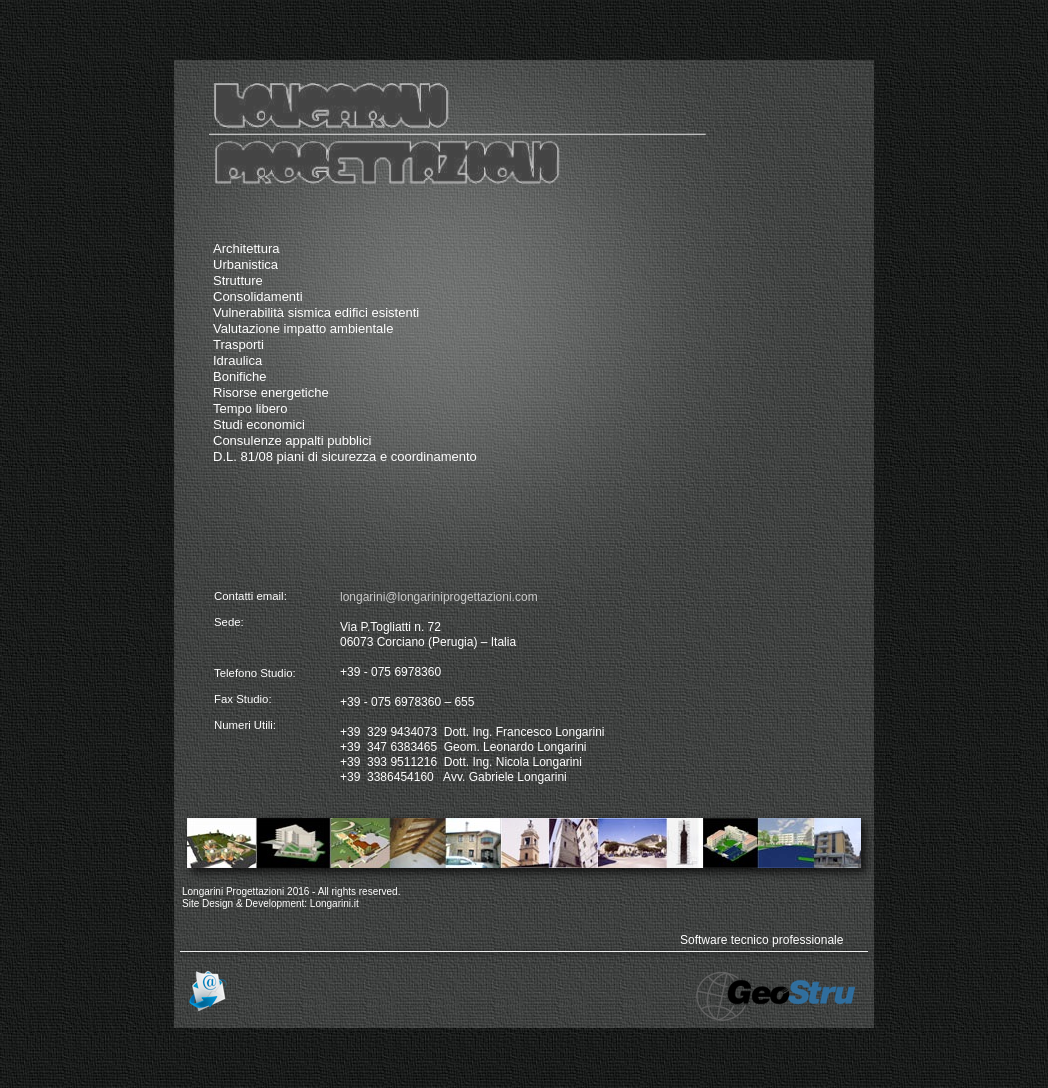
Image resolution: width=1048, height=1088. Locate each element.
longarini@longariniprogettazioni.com (439, 597)
